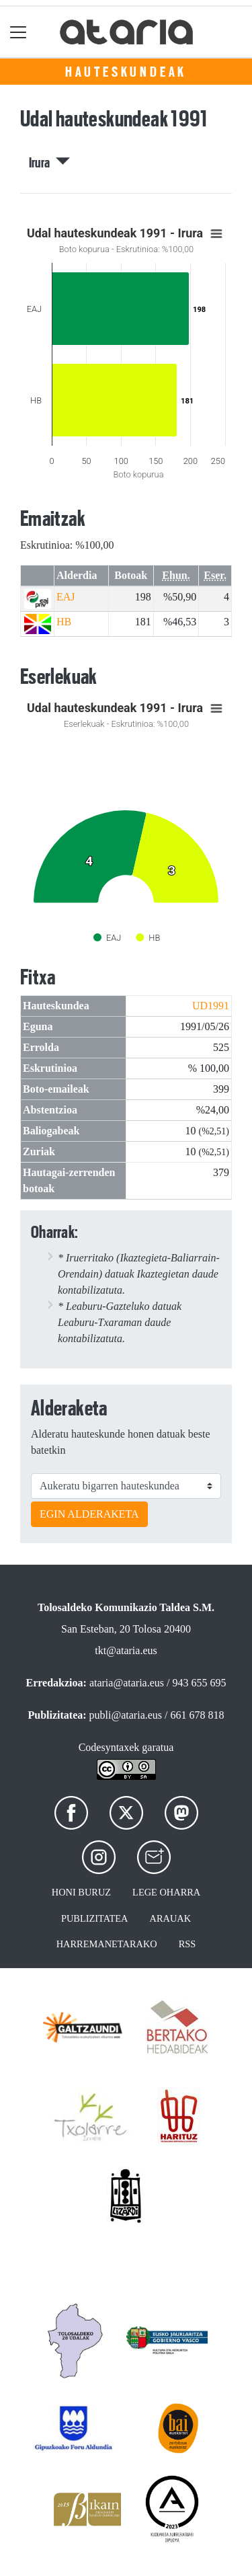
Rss (187, 1944)
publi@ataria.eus (125, 1715)
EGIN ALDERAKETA (89, 1514)
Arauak (171, 1918)
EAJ (65, 596)
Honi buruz (81, 1892)
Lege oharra (166, 1892)
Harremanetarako (106, 1944)
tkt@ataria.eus (126, 1650)
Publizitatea (94, 1918)
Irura (49, 163)
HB (63, 621)
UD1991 (210, 1005)
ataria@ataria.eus (126, 1682)
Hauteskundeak (126, 72)
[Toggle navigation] (18, 32)
